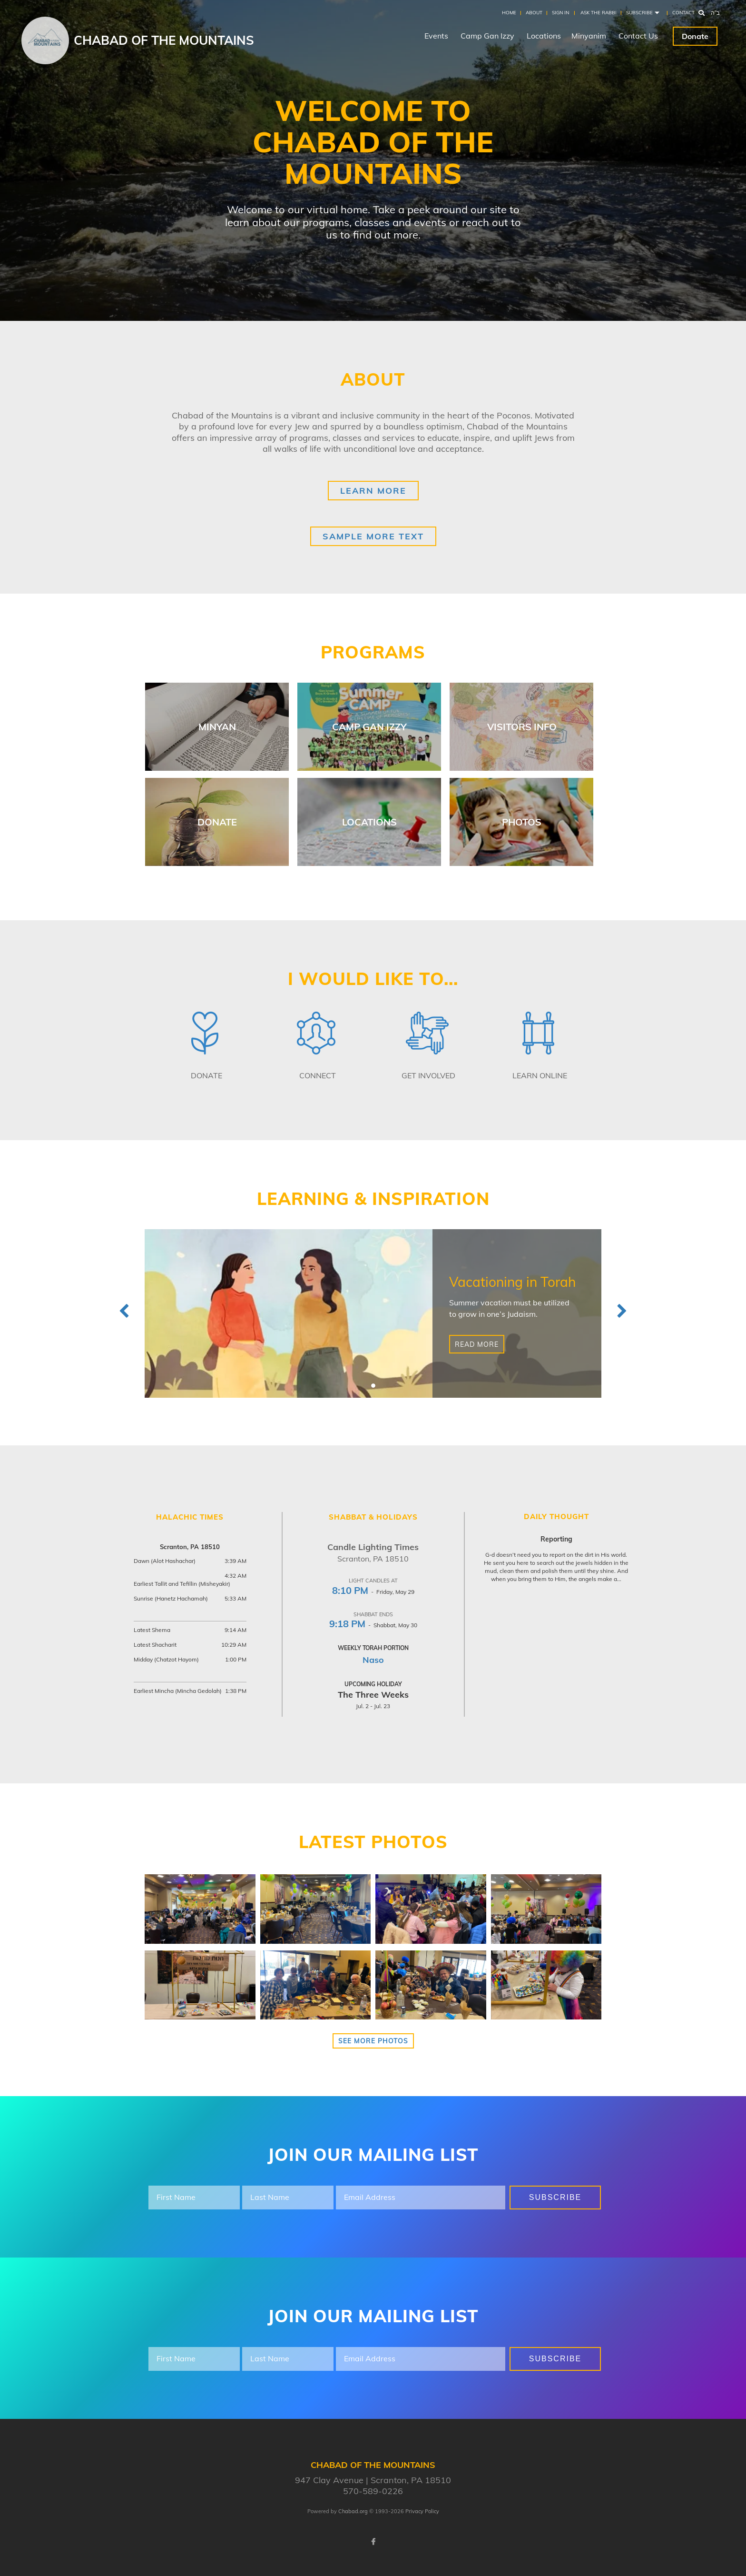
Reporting (556, 1539)
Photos (521, 822)
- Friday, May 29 (373, 1591)
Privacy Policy (422, 2511)
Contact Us (638, 35)
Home (509, 13)
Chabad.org (353, 2511)
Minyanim (588, 35)
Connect (317, 1075)
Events (436, 35)
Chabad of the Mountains (164, 40)
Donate (695, 36)
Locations (544, 35)
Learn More (373, 490)
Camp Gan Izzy (487, 35)
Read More (477, 1344)
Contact (683, 13)
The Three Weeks (373, 1694)
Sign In (560, 13)
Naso (373, 1659)
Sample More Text (373, 536)
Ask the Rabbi (598, 13)
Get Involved (428, 1075)
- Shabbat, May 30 (373, 1625)
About (534, 13)
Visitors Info (522, 727)
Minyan (217, 727)
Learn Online (539, 1075)
